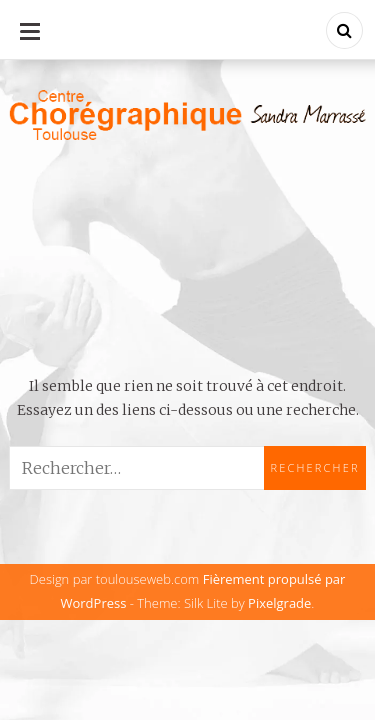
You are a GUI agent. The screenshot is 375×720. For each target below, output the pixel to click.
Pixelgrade (279, 603)
